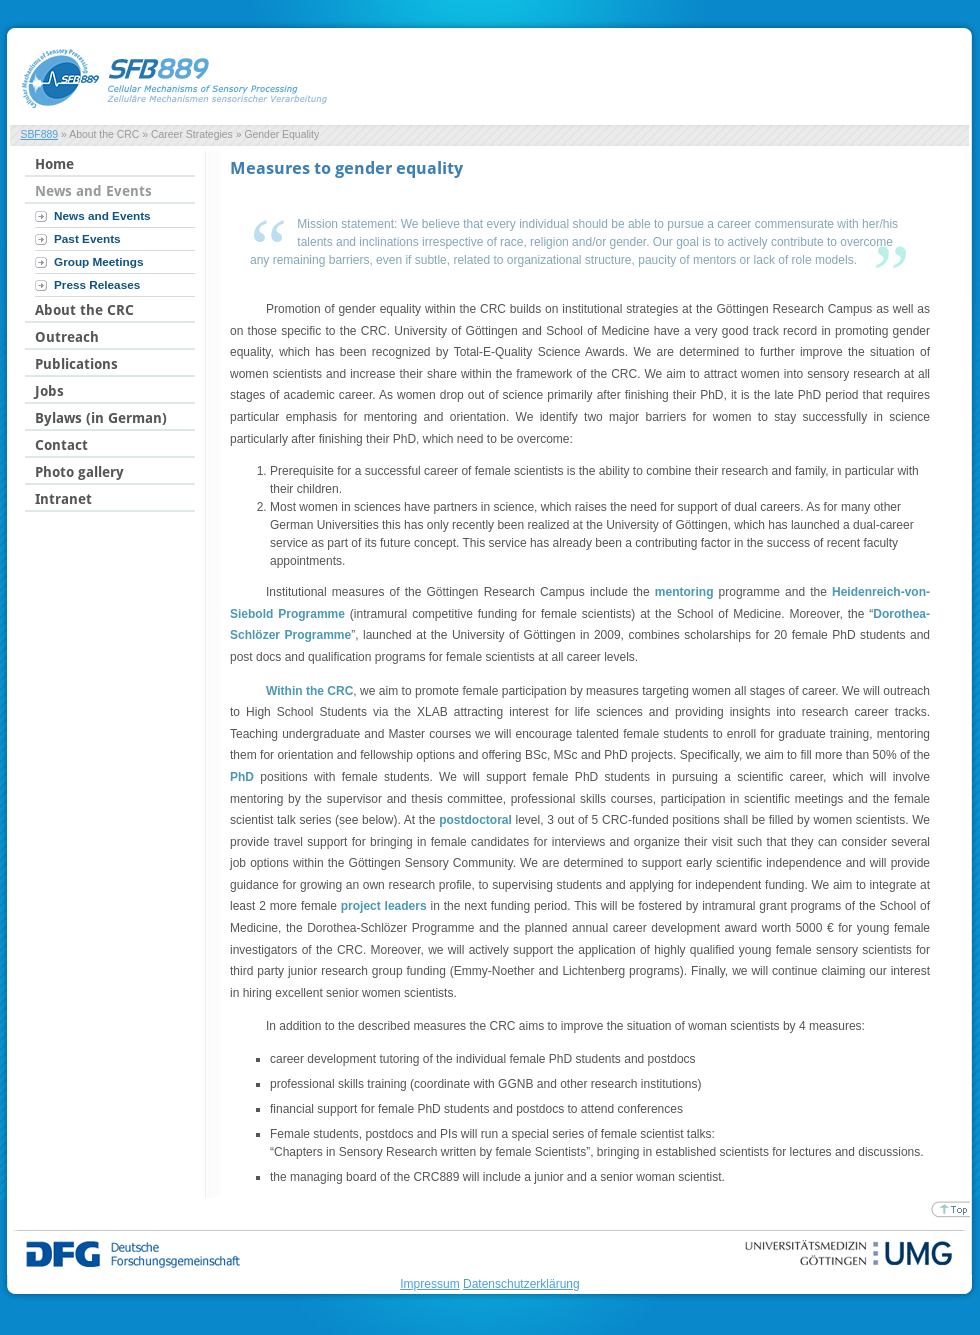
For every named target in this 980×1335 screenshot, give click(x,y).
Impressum (429, 1284)
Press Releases (97, 284)
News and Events (102, 215)
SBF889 (39, 134)
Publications (76, 364)
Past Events (87, 238)
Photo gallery (79, 472)
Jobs (49, 391)
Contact (61, 445)
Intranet (63, 499)
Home (54, 164)
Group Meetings (98, 261)
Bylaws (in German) (101, 418)
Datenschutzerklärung (521, 1284)
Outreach (67, 337)
